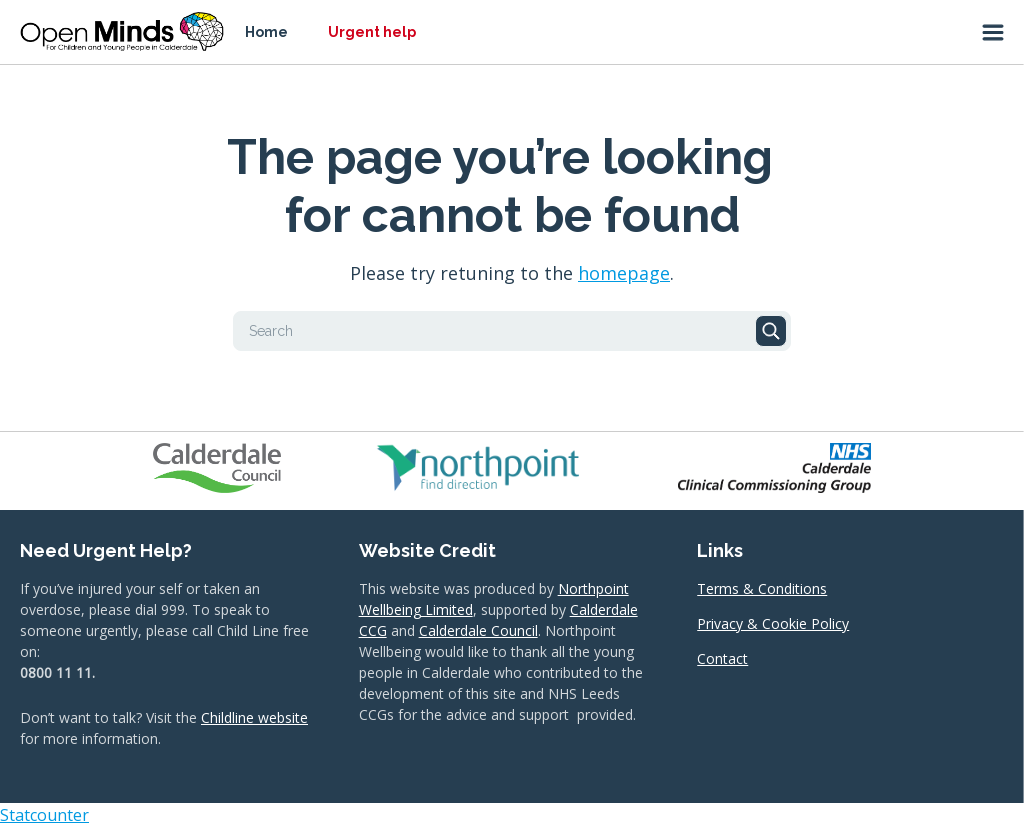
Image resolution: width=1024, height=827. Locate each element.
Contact (722, 658)
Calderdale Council (478, 630)
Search (771, 331)
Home (266, 32)
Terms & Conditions (762, 588)
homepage (624, 273)
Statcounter (44, 815)
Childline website (254, 717)
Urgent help (372, 32)
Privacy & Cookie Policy (773, 623)
